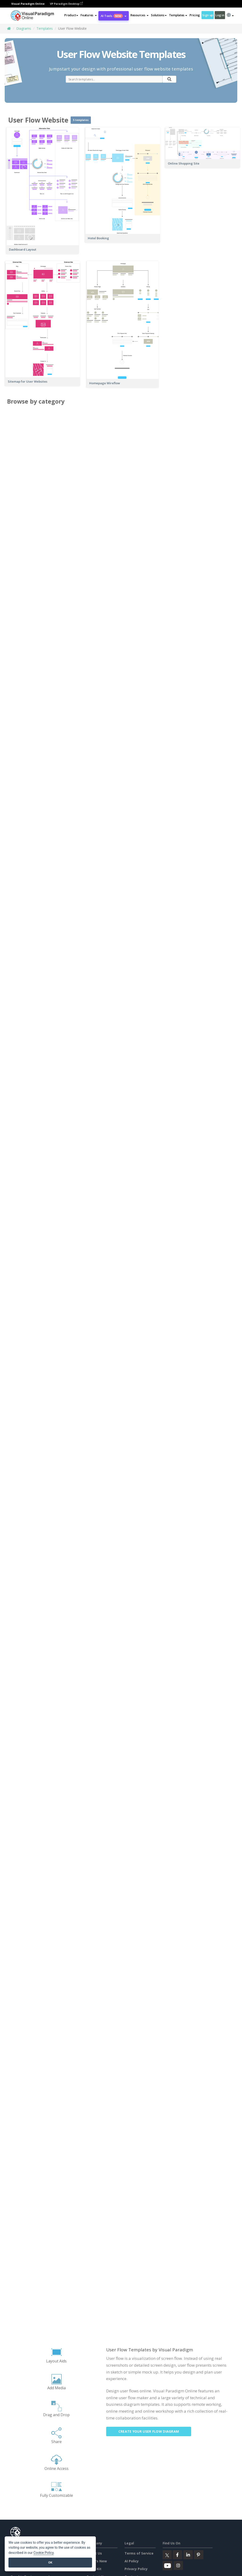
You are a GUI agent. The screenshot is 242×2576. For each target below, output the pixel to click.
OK (50, 2562)
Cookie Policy (43, 2553)
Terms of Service (139, 2553)
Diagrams (23, 28)
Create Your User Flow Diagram (148, 2431)
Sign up (207, 15)
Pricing (195, 15)
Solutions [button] (158, 15)
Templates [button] (178, 15)
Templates (44, 28)
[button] (88, 15)
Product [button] (71, 15)
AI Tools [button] (113, 16)
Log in (219, 15)
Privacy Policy (136, 2569)
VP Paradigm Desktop (66, 3)
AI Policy (132, 2561)
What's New (96, 2561)
